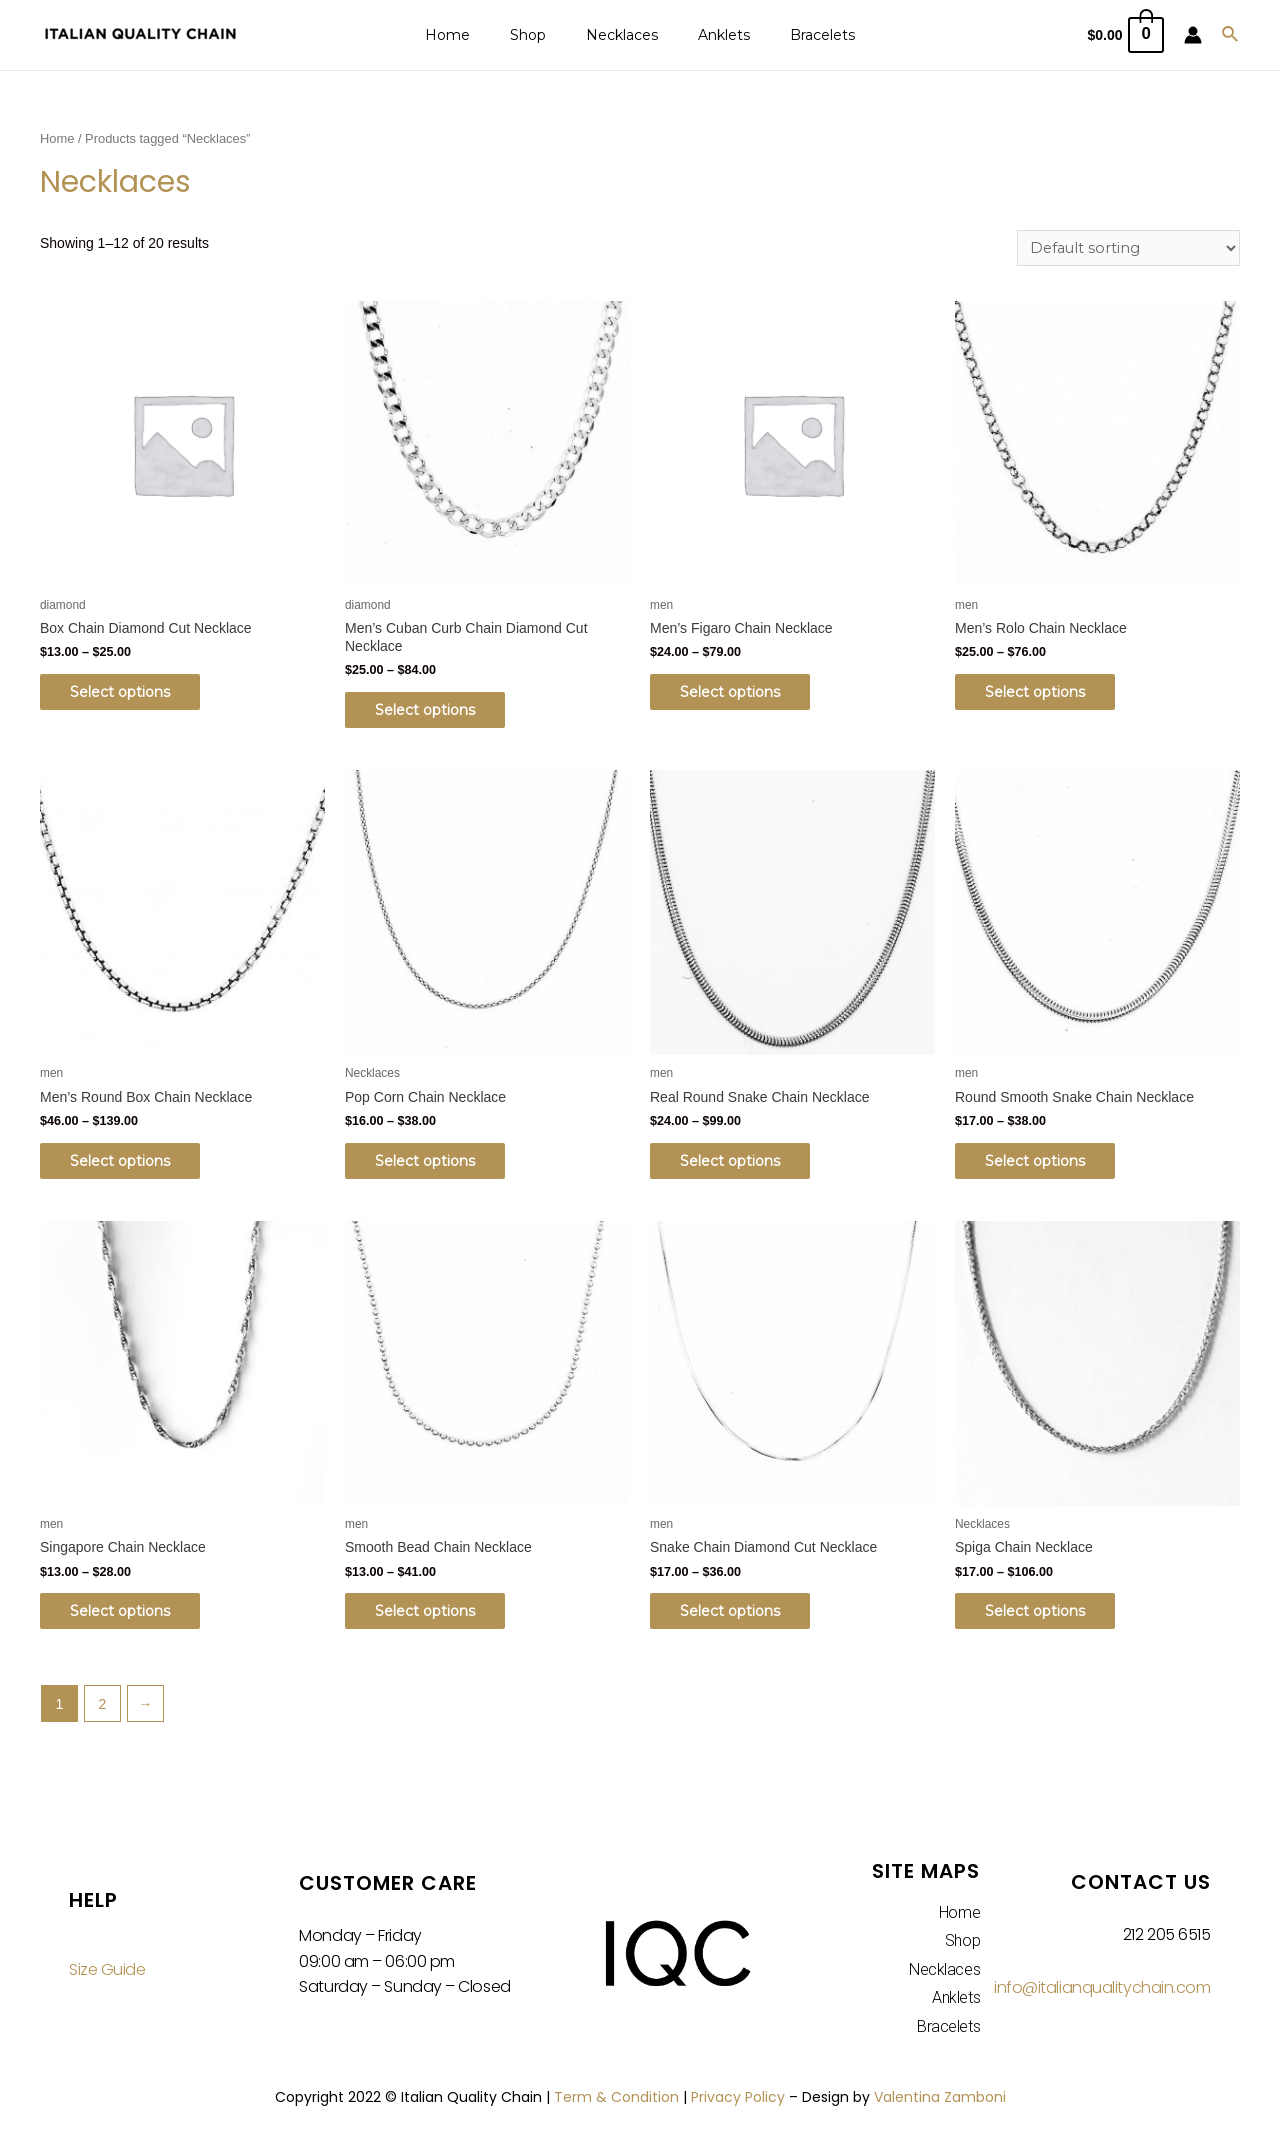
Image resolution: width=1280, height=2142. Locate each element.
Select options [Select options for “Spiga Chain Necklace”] (1045, 1618)
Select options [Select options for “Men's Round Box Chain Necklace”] (130, 1165)
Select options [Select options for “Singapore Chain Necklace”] (130, 1618)
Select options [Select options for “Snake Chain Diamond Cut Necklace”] (740, 1618)
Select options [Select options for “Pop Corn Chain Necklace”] (435, 1165)
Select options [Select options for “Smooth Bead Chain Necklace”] (435, 1618)
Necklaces (622, 35)
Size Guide (107, 1977)
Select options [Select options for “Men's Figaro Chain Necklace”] (740, 694)
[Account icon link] (1193, 35)
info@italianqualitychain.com (1102, 1995)
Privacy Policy (738, 2104)
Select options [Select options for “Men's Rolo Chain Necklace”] (1045, 694)
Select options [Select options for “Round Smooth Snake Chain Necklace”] (1045, 1165)
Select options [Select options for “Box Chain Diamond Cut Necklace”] (130, 694)
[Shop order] (1127, 249)
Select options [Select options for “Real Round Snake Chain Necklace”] (740, 1165)
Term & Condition (616, 2104)
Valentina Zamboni (940, 2104)
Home (471, 35)
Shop (540, 35)
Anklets (712, 35)
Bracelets (798, 35)
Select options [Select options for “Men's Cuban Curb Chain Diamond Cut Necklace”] (435, 712)
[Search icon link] (1231, 35)
